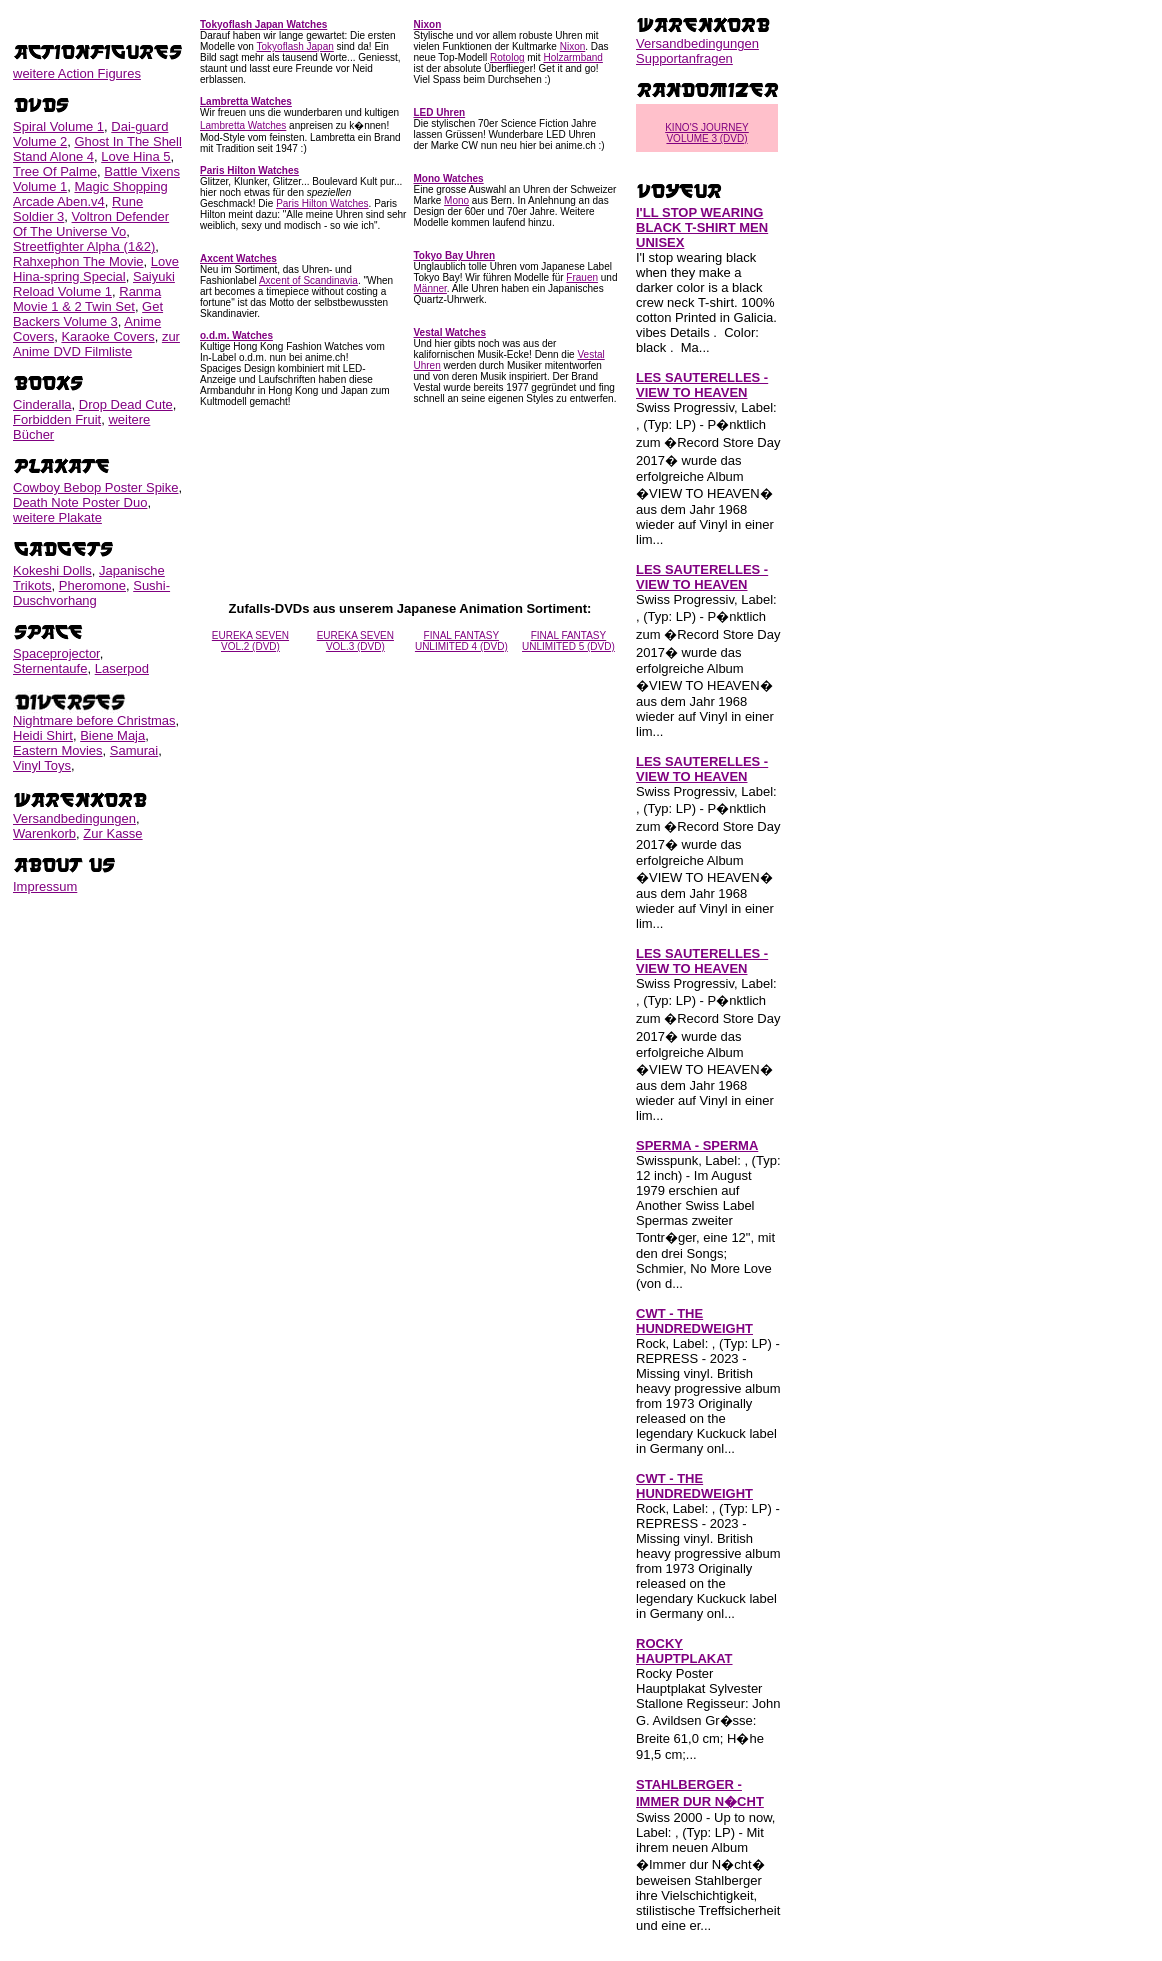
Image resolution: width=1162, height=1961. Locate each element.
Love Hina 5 (135, 156)
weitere (77, 73)
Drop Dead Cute (126, 404)
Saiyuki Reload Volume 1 (94, 284)
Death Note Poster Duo (80, 502)
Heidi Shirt (43, 735)
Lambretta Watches (243, 125)
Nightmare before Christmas (94, 720)
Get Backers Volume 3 (88, 314)
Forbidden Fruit (57, 419)
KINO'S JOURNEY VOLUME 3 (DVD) (707, 133)
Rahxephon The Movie (78, 261)
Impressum (45, 886)
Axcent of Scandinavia (308, 280)
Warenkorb (44, 833)
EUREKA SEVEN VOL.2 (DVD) (250, 641)
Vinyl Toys (42, 765)
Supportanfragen (684, 58)
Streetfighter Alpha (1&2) (84, 246)
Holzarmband (572, 57)
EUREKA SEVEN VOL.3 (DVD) (355, 641)
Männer (430, 288)
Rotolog (507, 57)
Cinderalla (42, 404)
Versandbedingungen (74, 818)
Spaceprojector (56, 653)
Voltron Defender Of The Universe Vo (91, 224)
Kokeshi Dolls (52, 570)
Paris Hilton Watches (322, 203)
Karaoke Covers (107, 336)
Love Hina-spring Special (96, 269)
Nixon (573, 46)
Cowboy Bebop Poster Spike (95, 487)
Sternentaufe (50, 668)
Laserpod (122, 668)
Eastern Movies (58, 750)
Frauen (582, 277)
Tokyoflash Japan (295, 46)
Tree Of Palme (55, 171)
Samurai (134, 750)
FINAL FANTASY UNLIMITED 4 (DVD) (461, 641)
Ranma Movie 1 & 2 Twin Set (87, 299)
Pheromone (92, 585)
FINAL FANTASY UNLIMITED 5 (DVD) (568, 641)
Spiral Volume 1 (58, 126)
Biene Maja (112, 735)
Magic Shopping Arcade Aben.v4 (90, 194)
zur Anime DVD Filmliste (96, 344)
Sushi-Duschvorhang (91, 593)
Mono (456, 200)
